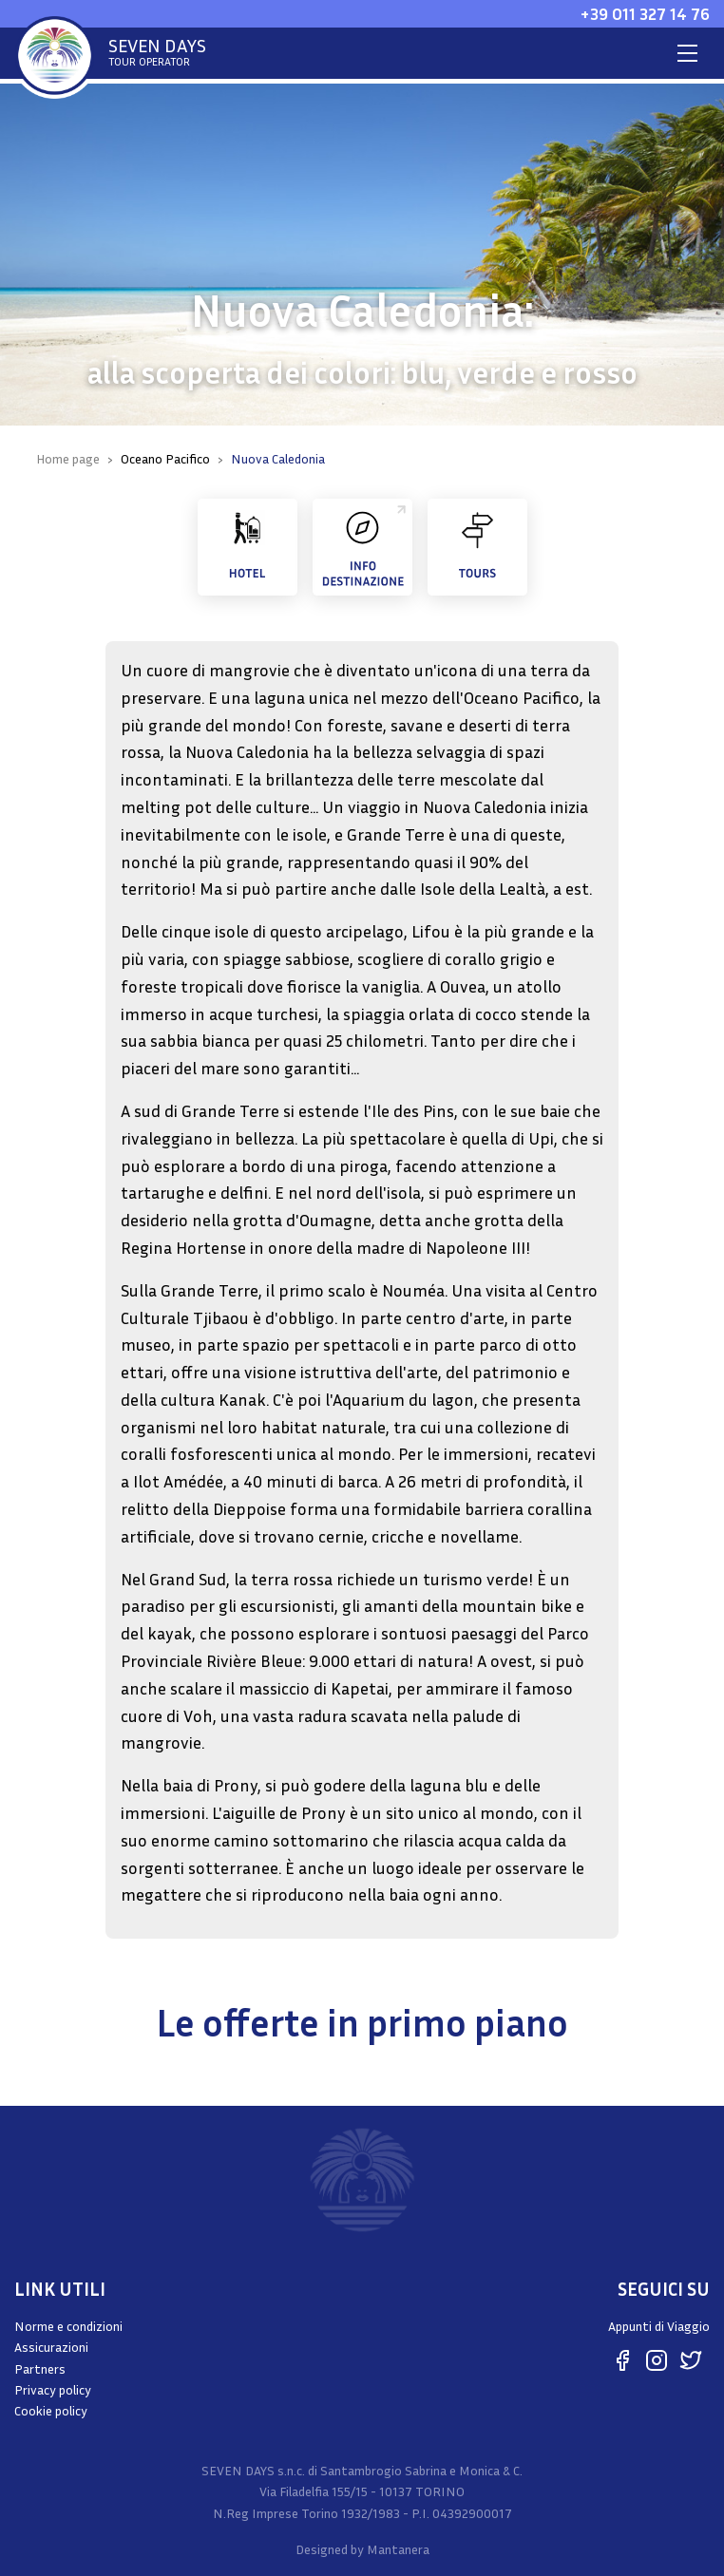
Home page (68, 458)
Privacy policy (52, 2389)
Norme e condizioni (68, 2326)
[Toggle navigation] (687, 53)
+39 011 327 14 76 (645, 13)
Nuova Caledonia (278, 458)
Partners (40, 2368)
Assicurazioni (51, 2347)
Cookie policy (50, 2410)
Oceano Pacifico (165, 458)
